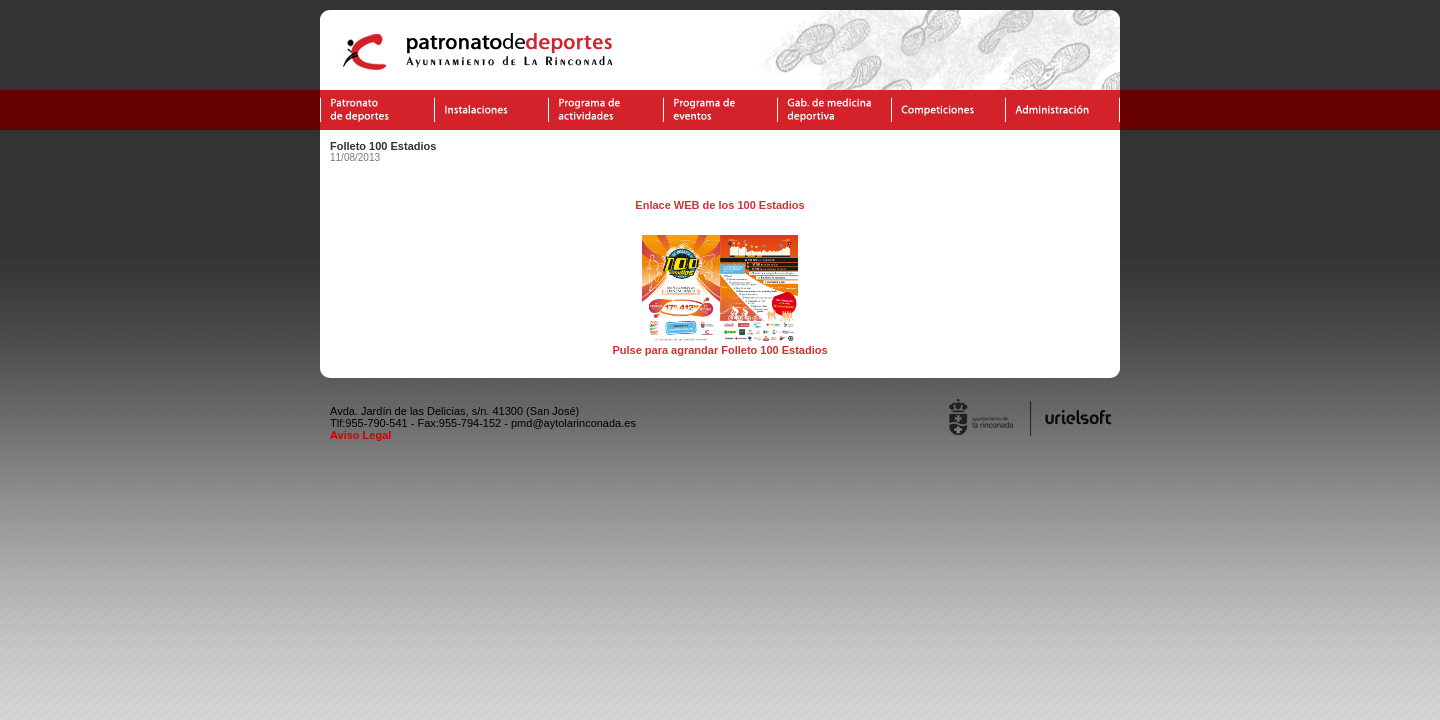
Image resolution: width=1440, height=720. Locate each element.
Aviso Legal (360, 435)
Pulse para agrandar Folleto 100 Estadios (719, 345)
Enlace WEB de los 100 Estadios (719, 205)
